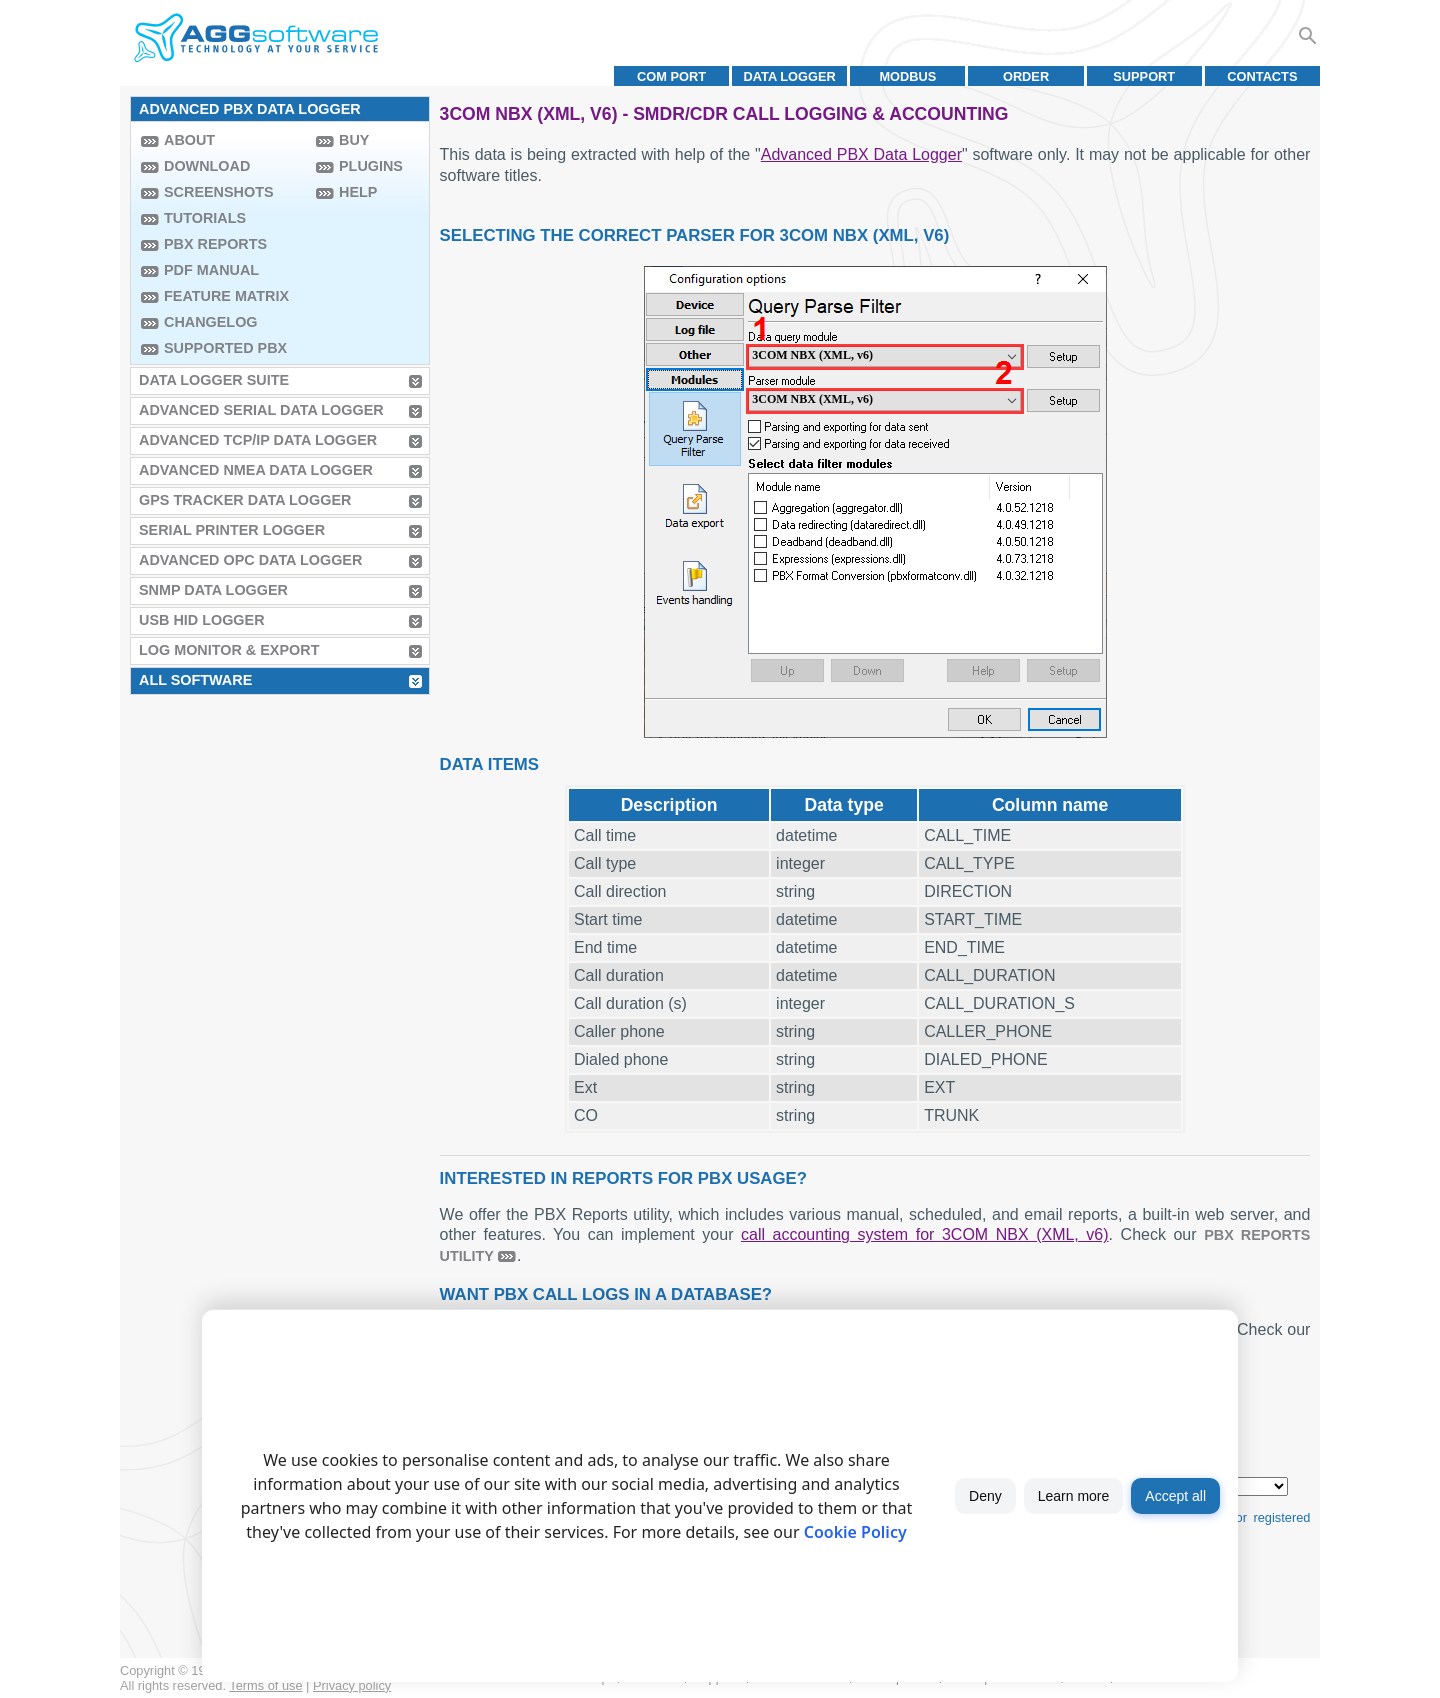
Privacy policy (352, 1685)
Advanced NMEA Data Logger (256, 470)
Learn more (1074, 1496)
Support (1144, 76)
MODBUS (907, 76)
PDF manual (211, 270)
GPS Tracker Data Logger (245, 500)
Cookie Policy (855, 1532)
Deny (985, 1496)
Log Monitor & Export (229, 650)
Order (1026, 76)
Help (358, 192)
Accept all (1175, 1496)
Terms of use (265, 1685)
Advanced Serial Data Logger (261, 410)
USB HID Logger (202, 620)
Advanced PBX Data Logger (861, 154)
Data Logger (790, 76)
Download (207, 166)
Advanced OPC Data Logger (250, 560)
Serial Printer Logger (232, 530)
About (189, 140)
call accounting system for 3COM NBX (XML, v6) (925, 1234)
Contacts (1262, 76)
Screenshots (219, 192)
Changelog (211, 322)
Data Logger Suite (214, 380)
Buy (354, 140)
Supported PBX (225, 348)
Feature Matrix (226, 296)
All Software (195, 680)
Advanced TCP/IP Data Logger (258, 440)
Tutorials (205, 218)
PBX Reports (215, 244)
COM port (671, 76)
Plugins (371, 166)
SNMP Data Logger (213, 590)
